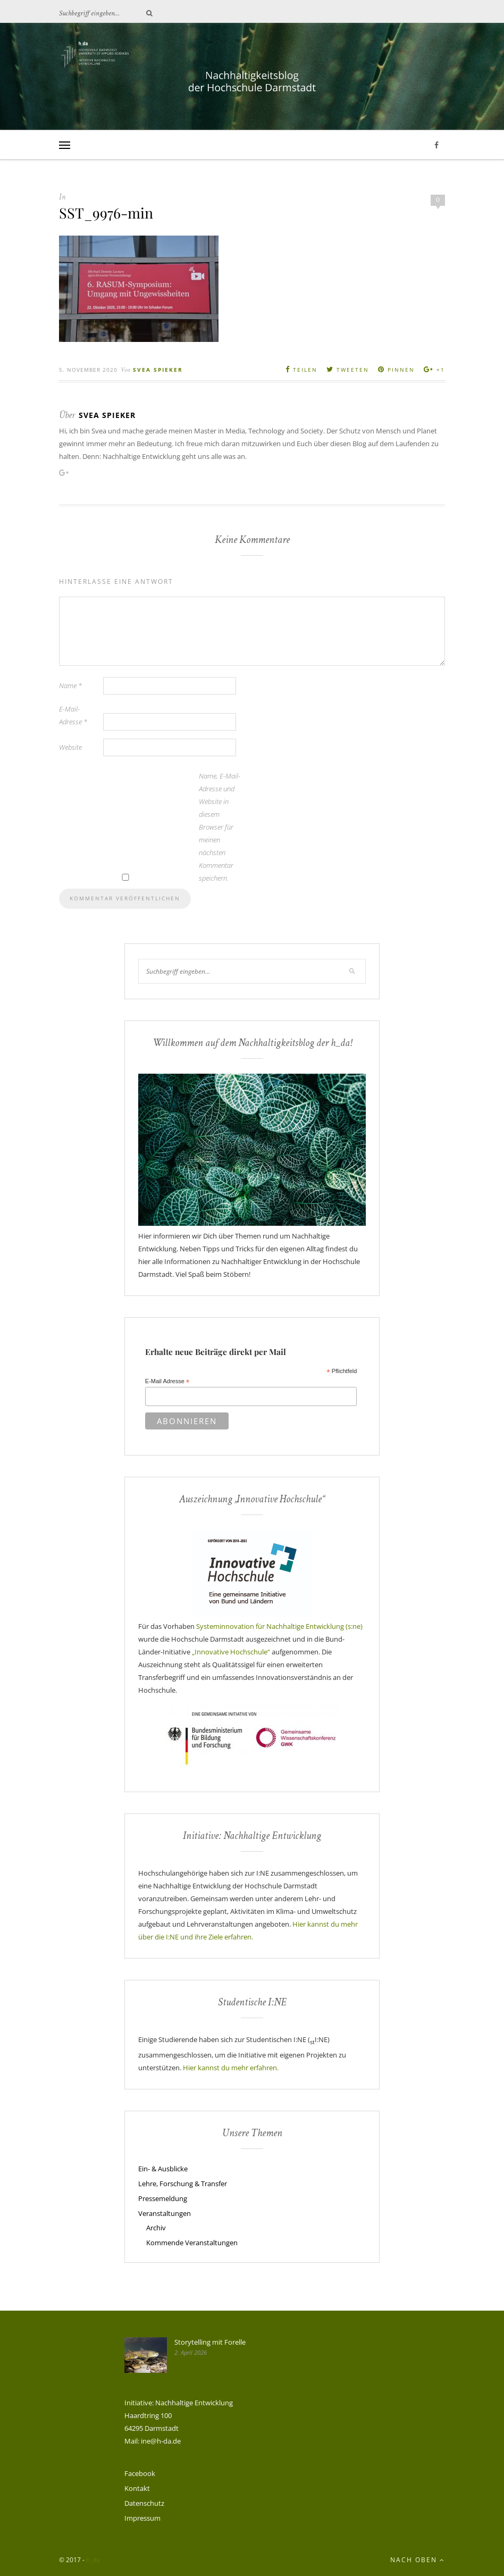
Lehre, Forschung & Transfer (182, 2183)
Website (70, 747)
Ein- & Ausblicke (163, 2168)
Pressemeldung (162, 2198)
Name (70, 685)
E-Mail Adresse (167, 1381)
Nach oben (417, 2559)
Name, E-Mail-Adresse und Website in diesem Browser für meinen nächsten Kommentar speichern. (219, 827)
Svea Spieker (158, 369)
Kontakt (137, 2488)
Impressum (142, 2518)
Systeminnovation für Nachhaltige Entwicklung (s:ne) (279, 1626)
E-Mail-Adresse (73, 715)
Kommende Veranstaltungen (192, 2242)
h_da (93, 2559)
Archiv (156, 2227)
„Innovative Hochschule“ (231, 1652)
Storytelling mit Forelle (210, 2342)
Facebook (139, 2473)
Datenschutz (144, 2503)
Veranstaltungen (164, 2213)
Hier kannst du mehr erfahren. (231, 2067)
